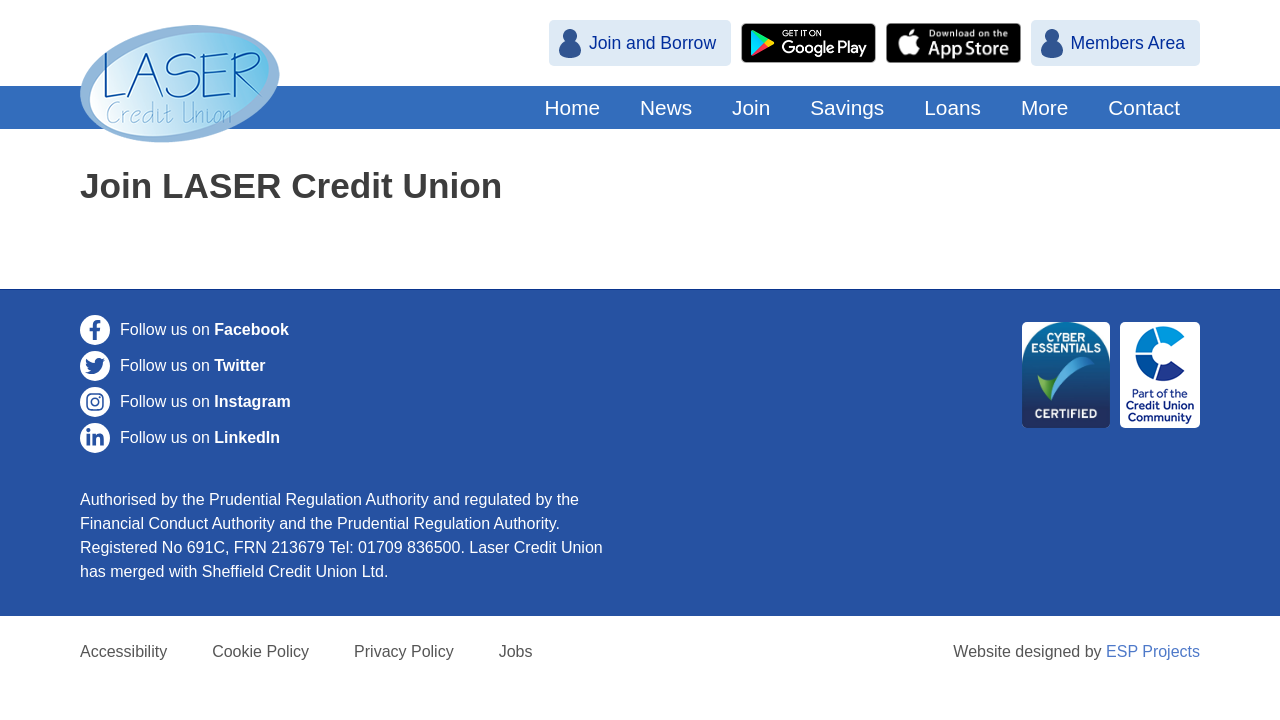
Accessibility (123, 651)
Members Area (1128, 43)
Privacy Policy (404, 651)
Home (572, 107)
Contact (1144, 107)
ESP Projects (1153, 651)
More (1044, 107)
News (666, 107)
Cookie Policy (260, 651)
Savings (847, 107)
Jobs (516, 651)
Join (751, 107)
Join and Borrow (652, 43)
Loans (952, 107)
